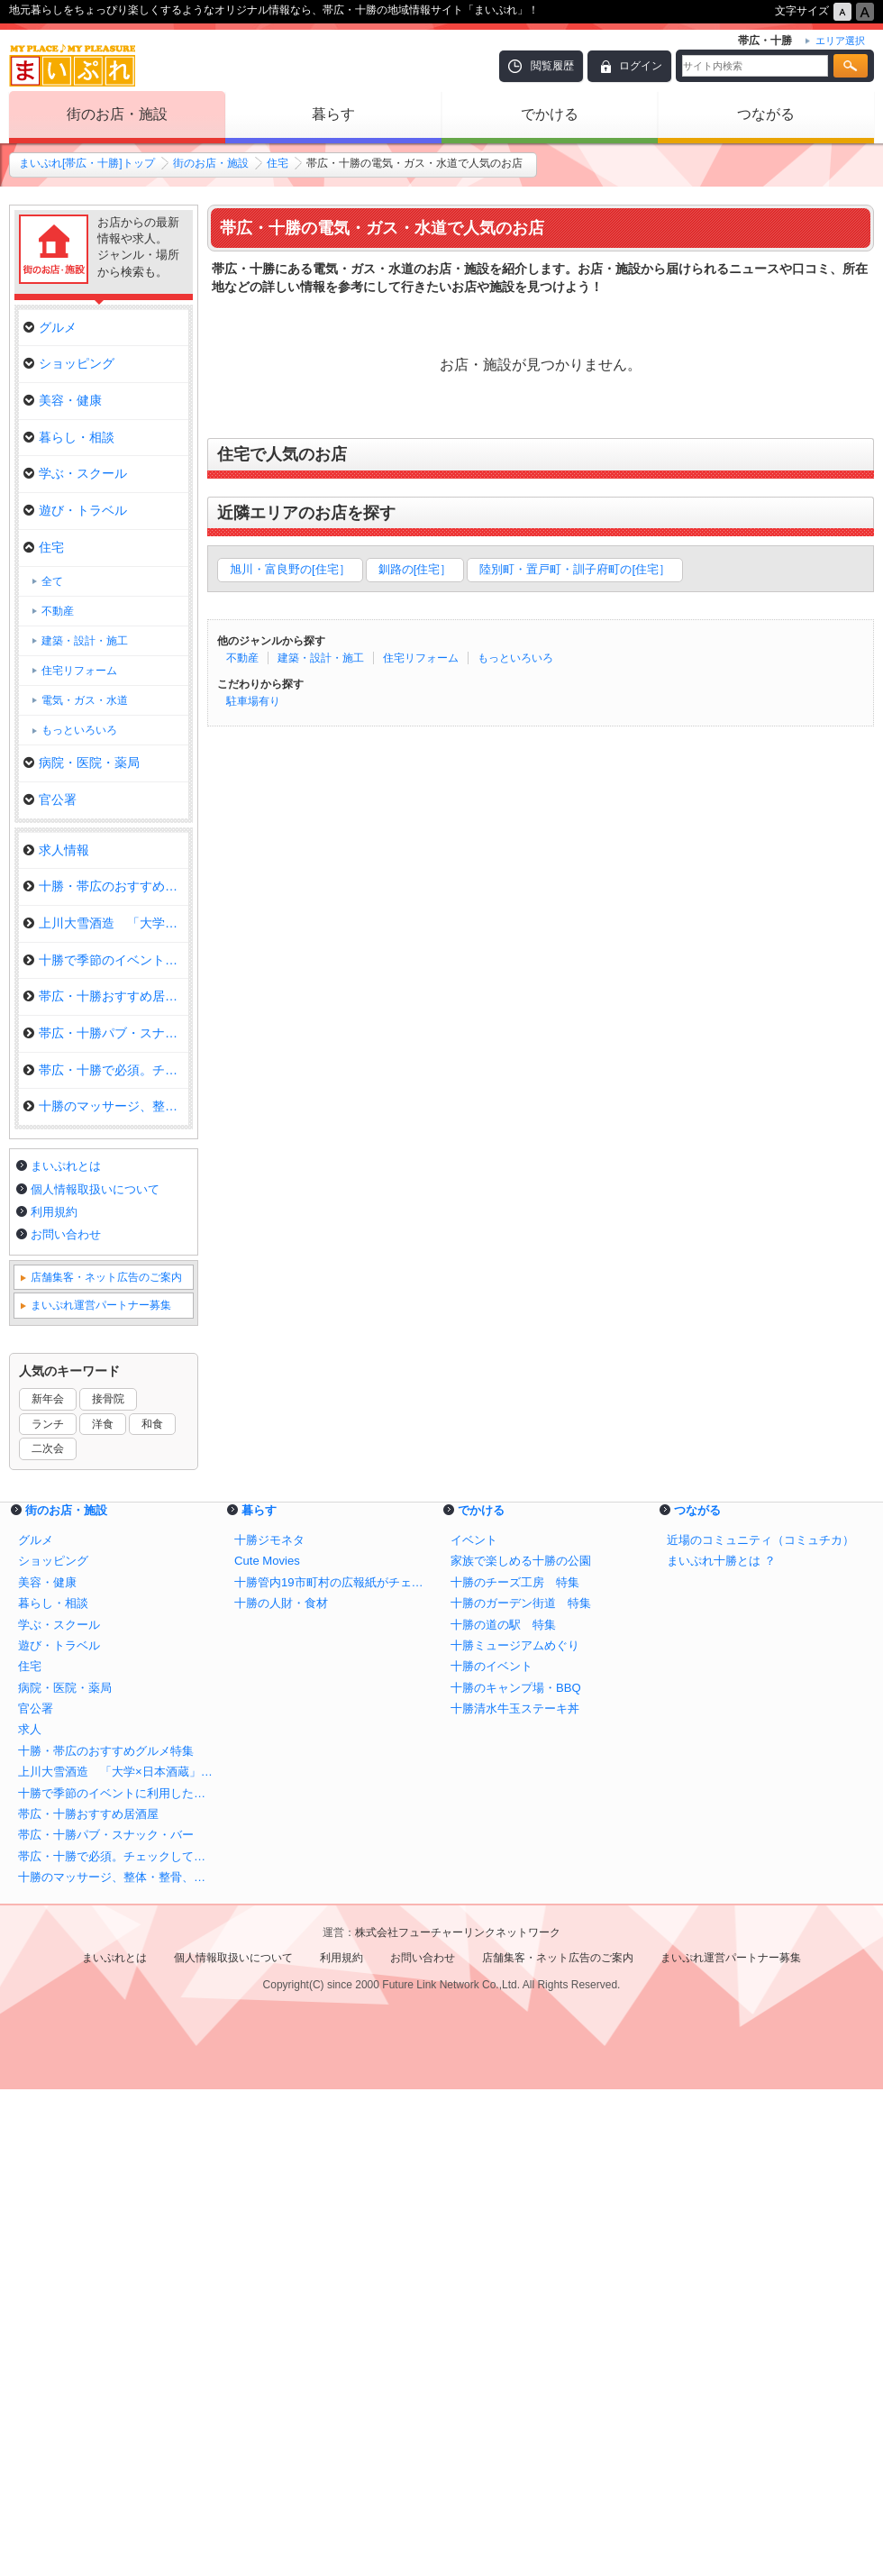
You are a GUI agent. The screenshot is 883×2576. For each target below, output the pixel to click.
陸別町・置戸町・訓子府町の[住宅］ (574, 569)
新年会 (48, 1885)
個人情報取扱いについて (95, 1676)
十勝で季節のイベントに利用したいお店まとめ (117, 2280)
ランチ (48, 1911)
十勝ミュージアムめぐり (515, 2132)
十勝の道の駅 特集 (503, 2111)
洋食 (103, 1911)
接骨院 (108, 1885)
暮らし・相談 (68, 437)
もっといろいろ (515, 658)
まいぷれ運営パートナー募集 (101, 1792)
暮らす (333, 114)
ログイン (640, 65)
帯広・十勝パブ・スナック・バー (105, 1033)
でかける (549, 114)
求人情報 (56, 850)
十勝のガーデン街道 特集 (521, 2089)
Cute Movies (267, 2047)
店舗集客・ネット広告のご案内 (106, 1764)
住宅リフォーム (421, 658)
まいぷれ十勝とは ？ (721, 2047)
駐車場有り (253, 701)
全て (52, 581)
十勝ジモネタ (269, 2026)
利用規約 (54, 1698)
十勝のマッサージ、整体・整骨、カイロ (117, 2363)
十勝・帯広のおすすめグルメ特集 (105, 886)
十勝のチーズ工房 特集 (515, 2069)
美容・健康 (62, 400)
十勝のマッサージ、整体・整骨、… (105, 1106)
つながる (766, 114)
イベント (474, 2026)
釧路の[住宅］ (415, 569)
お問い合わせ (66, 1721)
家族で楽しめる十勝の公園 (521, 2047)
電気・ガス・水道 (84, 700)
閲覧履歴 (552, 65)
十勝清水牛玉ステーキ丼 (515, 2195)
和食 (152, 1911)
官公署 (50, 799)
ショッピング (68, 363)
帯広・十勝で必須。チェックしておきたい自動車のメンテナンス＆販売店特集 (117, 2343)
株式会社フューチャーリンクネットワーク (457, 2419)
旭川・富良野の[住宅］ (290, 569)
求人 (29, 2216)
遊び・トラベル (75, 510)
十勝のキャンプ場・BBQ (516, 2174)
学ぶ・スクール (75, 473)
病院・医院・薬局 (81, 762)
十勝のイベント (492, 2153)
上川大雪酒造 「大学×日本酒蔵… (105, 923)
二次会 (48, 1935)
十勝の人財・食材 (281, 2089)
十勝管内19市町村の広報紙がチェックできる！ (333, 2069)
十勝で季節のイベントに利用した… (105, 960)
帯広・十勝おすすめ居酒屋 (105, 996)
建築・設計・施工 (321, 658)
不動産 (242, 658)
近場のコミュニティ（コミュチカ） (760, 2026)
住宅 (277, 163)
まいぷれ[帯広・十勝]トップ (87, 163)
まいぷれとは (66, 1652)
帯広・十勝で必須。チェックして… (105, 1070)
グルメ (50, 327)
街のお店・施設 (117, 114)
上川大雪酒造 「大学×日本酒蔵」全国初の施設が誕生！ (117, 2258)
